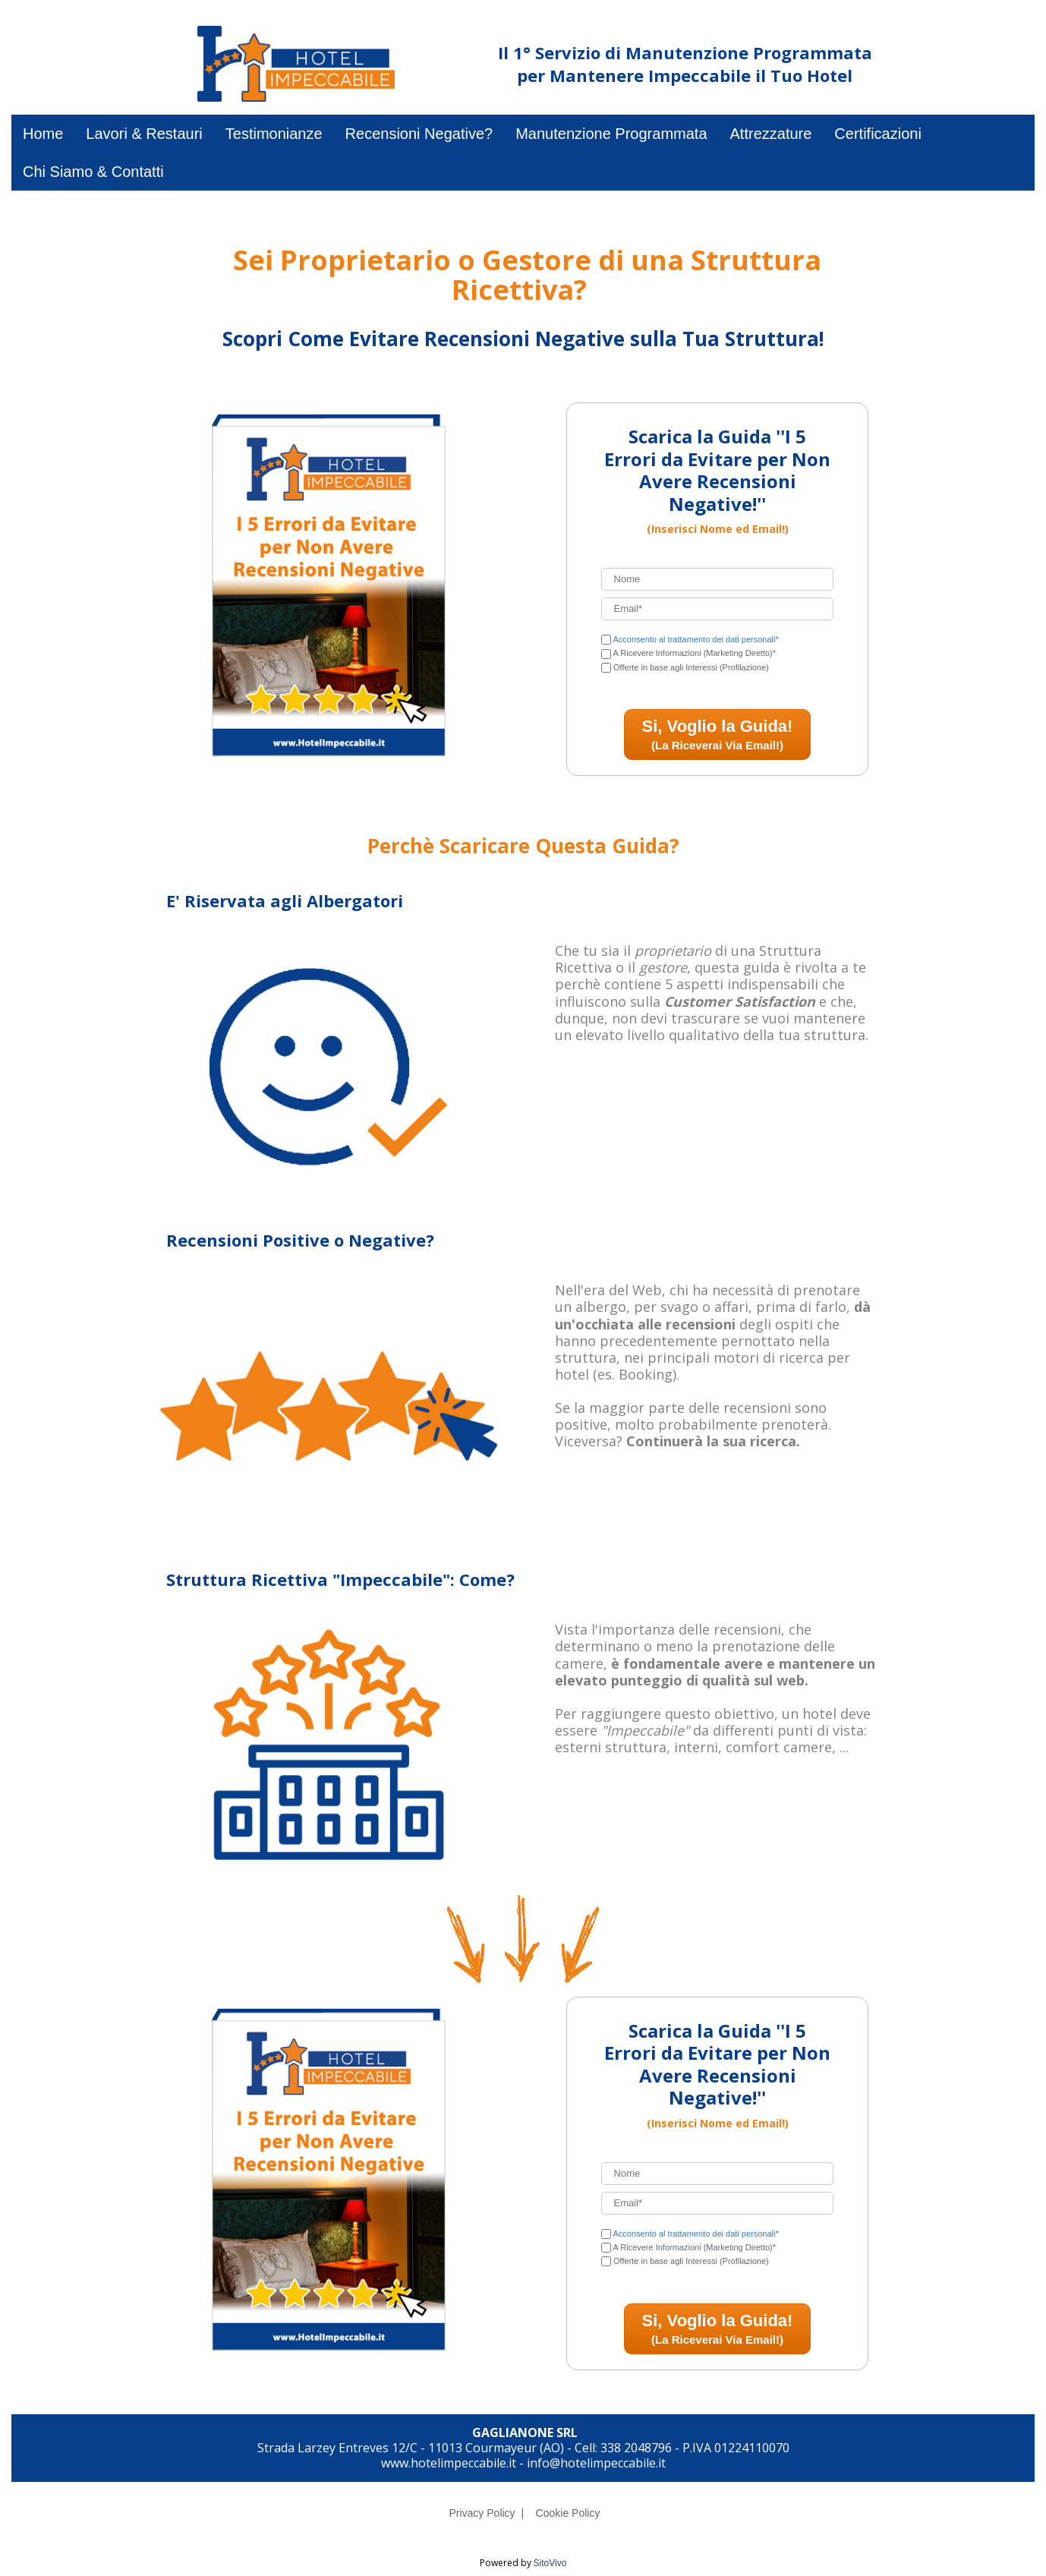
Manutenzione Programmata (611, 133)
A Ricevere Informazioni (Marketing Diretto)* (694, 652)
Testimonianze (274, 133)
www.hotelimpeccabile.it (448, 2463)
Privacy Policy (482, 2513)
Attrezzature (771, 133)
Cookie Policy (568, 2513)
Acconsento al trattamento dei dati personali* (695, 639)
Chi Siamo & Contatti (93, 171)
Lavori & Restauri (144, 133)
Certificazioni (877, 133)
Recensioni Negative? (419, 133)
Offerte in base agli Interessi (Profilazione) (691, 667)
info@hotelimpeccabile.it (596, 2463)
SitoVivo (550, 2563)
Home (43, 133)
